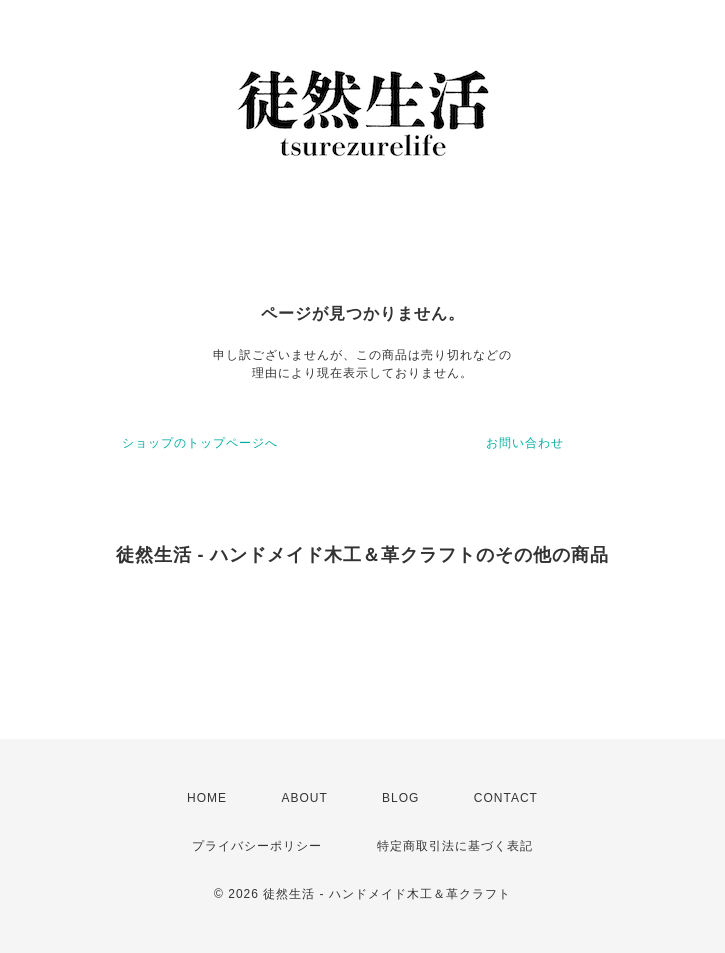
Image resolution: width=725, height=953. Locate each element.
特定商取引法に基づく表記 (455, 846)
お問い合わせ (525, 443)
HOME (207, 798)
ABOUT (304, 798)
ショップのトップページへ (200, 443)
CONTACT (506, 798)
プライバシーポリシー (257, 846)
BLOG (400, 798)
